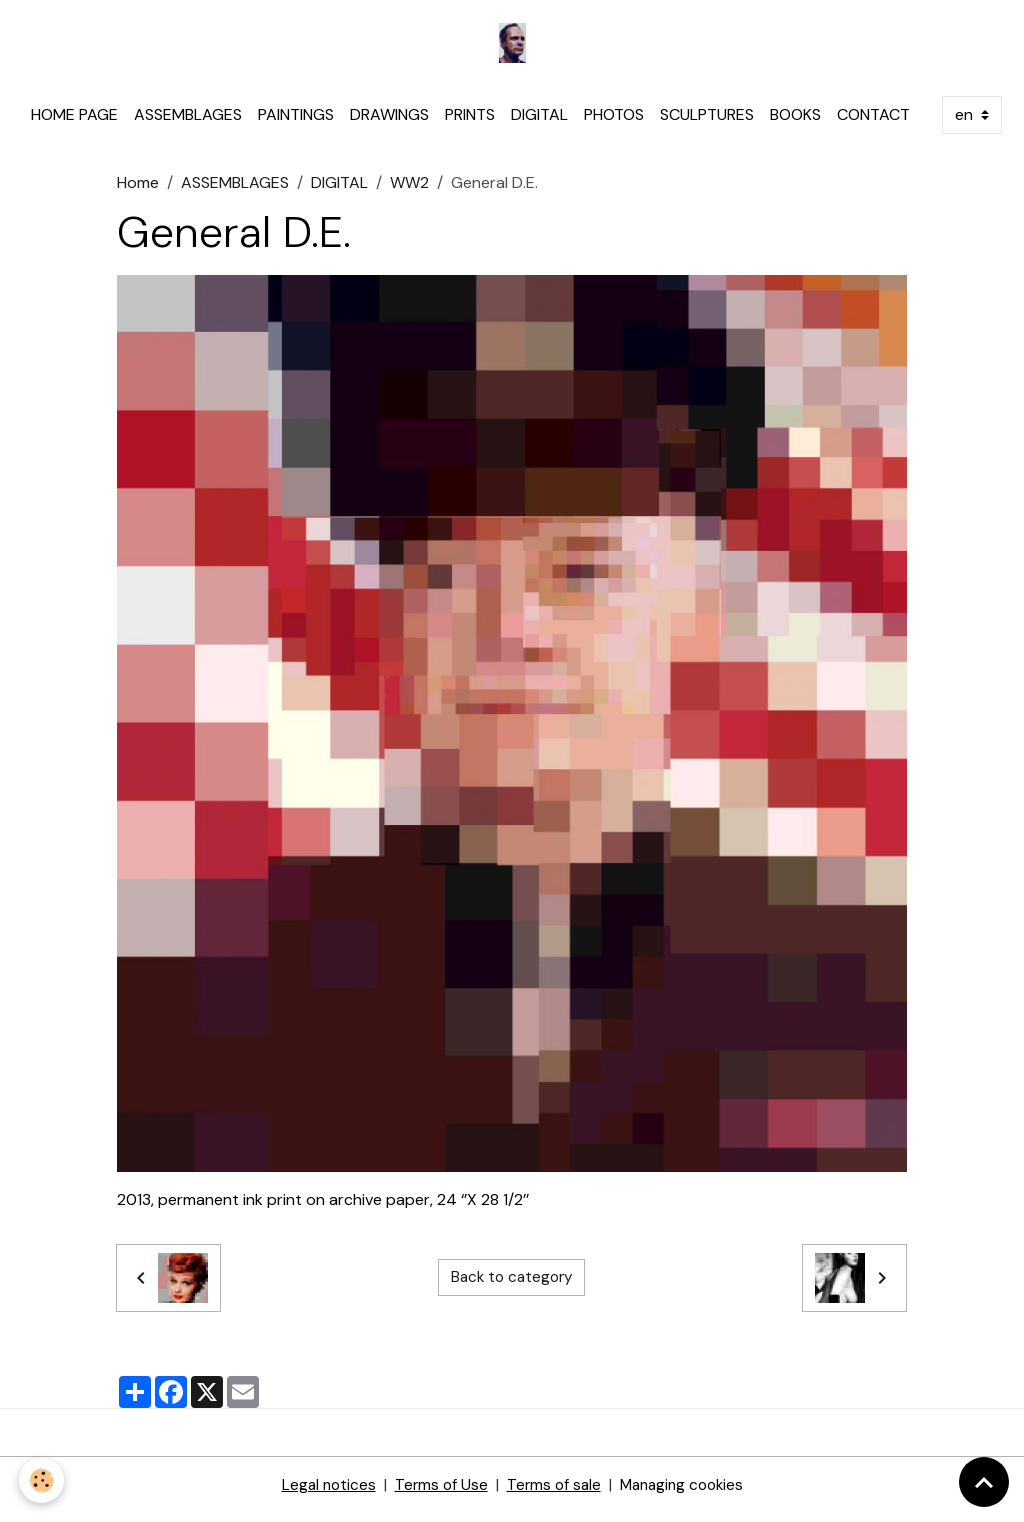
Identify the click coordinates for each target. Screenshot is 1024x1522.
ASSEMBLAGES (188, 123)
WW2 (409, 191)
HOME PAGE (74, 123)
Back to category (512, 1286)
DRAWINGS (389, 123)
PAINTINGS (296, 123)
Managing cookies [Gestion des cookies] (685, 1493)
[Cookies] (42, 1480)
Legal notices (322, 1493)
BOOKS (795, 123)
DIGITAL (539, 123)
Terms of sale (552, 1493)
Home (138, 191)
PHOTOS (614, 123)
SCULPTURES (707, 123)
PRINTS (470, 123)
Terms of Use (437, 1493)
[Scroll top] (984, 1482)
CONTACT (873, 123)
